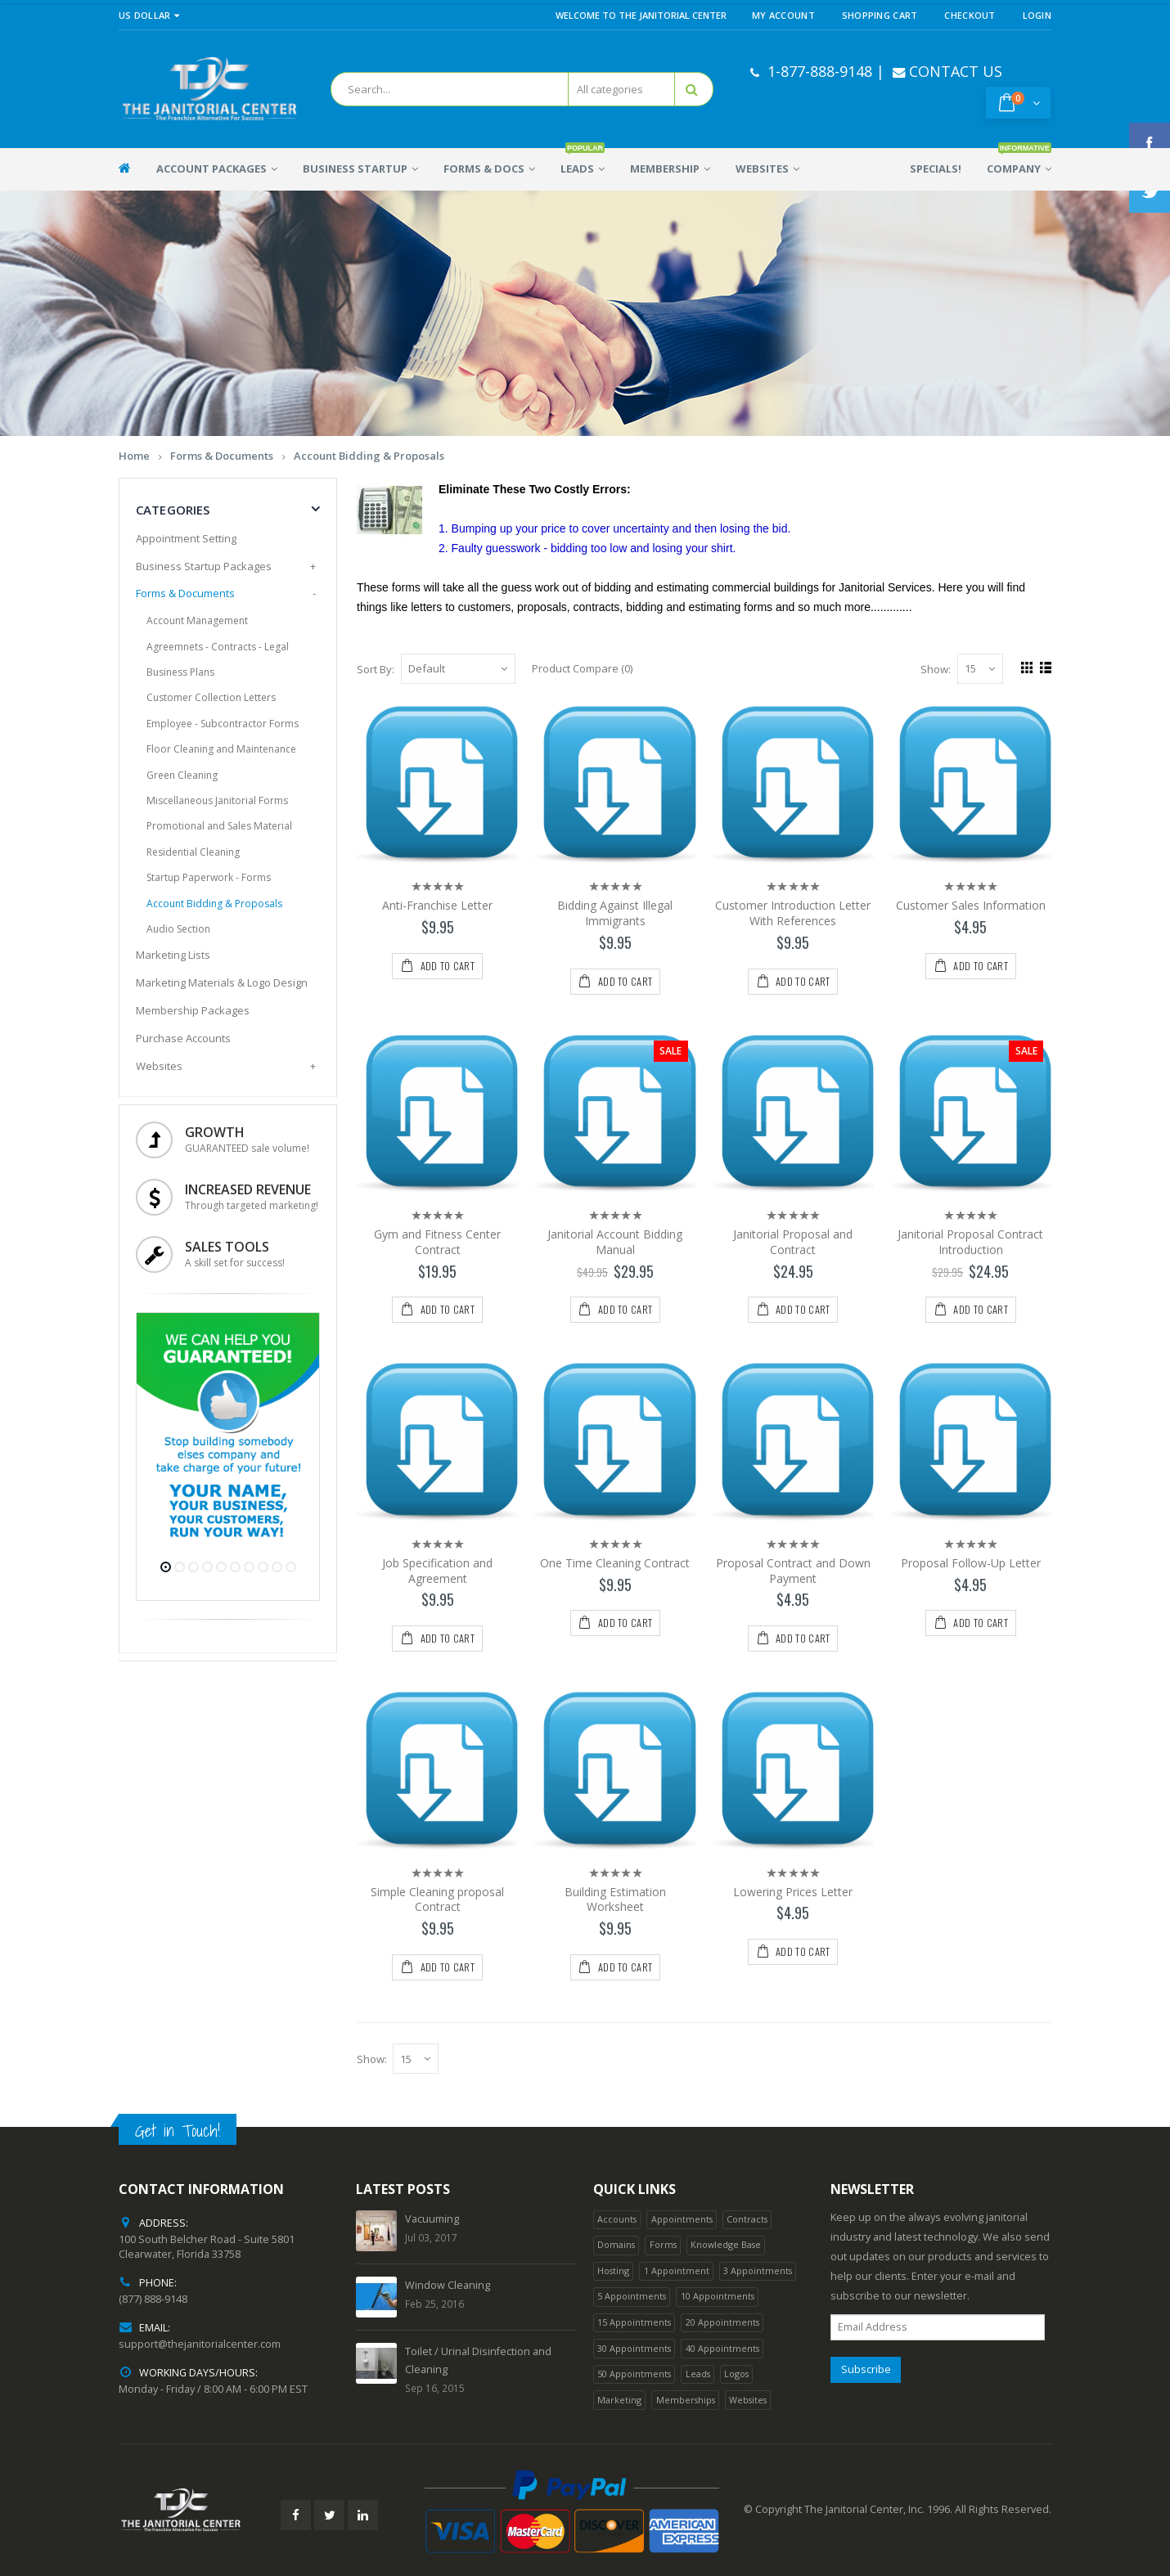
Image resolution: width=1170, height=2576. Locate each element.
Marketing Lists (173, 954)
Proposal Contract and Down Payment (793, 1570)
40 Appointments (722, 2348)
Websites (159, 1066)
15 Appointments (634, 2322)
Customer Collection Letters (211, 697)
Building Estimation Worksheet (615, 1899)
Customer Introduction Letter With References (793, 912)
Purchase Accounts (183, 1038)
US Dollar (149, 15)
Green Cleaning (182, 775)
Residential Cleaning (193, 852)
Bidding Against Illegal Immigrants (615, 912)
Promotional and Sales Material (219, 826)
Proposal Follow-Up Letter (971, 1563)
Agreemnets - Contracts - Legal (217, 647)
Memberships (685, 2400)
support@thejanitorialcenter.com (200, 2344)
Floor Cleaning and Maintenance (221, 749)
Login (1037, 15)
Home (134, 455)
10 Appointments (717, 2296)
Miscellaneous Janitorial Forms (217, 800)
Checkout (969, 15)
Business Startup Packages (204, 566)
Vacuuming (432, 2219)
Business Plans (180, 672)
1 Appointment (676, 2270)
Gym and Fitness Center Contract (437, 1241)
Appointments (682, 2219)
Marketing (619, 2400)
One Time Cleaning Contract (615, 1563)
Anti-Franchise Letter (437, 905)
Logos (736, 2373)
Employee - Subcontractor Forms (222, 724)
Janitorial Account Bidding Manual (614, 1241)
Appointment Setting (186, 538)
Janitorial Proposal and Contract (793, 1241)
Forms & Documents (221, 455)
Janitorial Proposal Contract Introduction (970, 1241)
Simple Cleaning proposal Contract (437, 1899)
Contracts (747, 2219)
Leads (698, 2373)
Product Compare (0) (582, 668)
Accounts (617, 2219)
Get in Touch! (177, 2130)
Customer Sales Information (971, 905)
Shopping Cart (880, 15)
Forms (663, 2244)
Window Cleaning (447, 2285)
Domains (616, 2244)
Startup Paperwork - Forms (208, 877)
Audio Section (178, 929)
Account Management (197, 620)
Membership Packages (193, 1010)
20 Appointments (722, 2322)
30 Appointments (634, 2348)
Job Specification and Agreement (437, 1570)
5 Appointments (631, 2296)
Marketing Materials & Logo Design (222, 982)
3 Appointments (757, 2270)
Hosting (613, 2270)
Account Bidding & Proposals (369, 455)
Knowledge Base (726, 2244)
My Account (783, 15)
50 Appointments (634, 2373)
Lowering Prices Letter (793, 1891)
